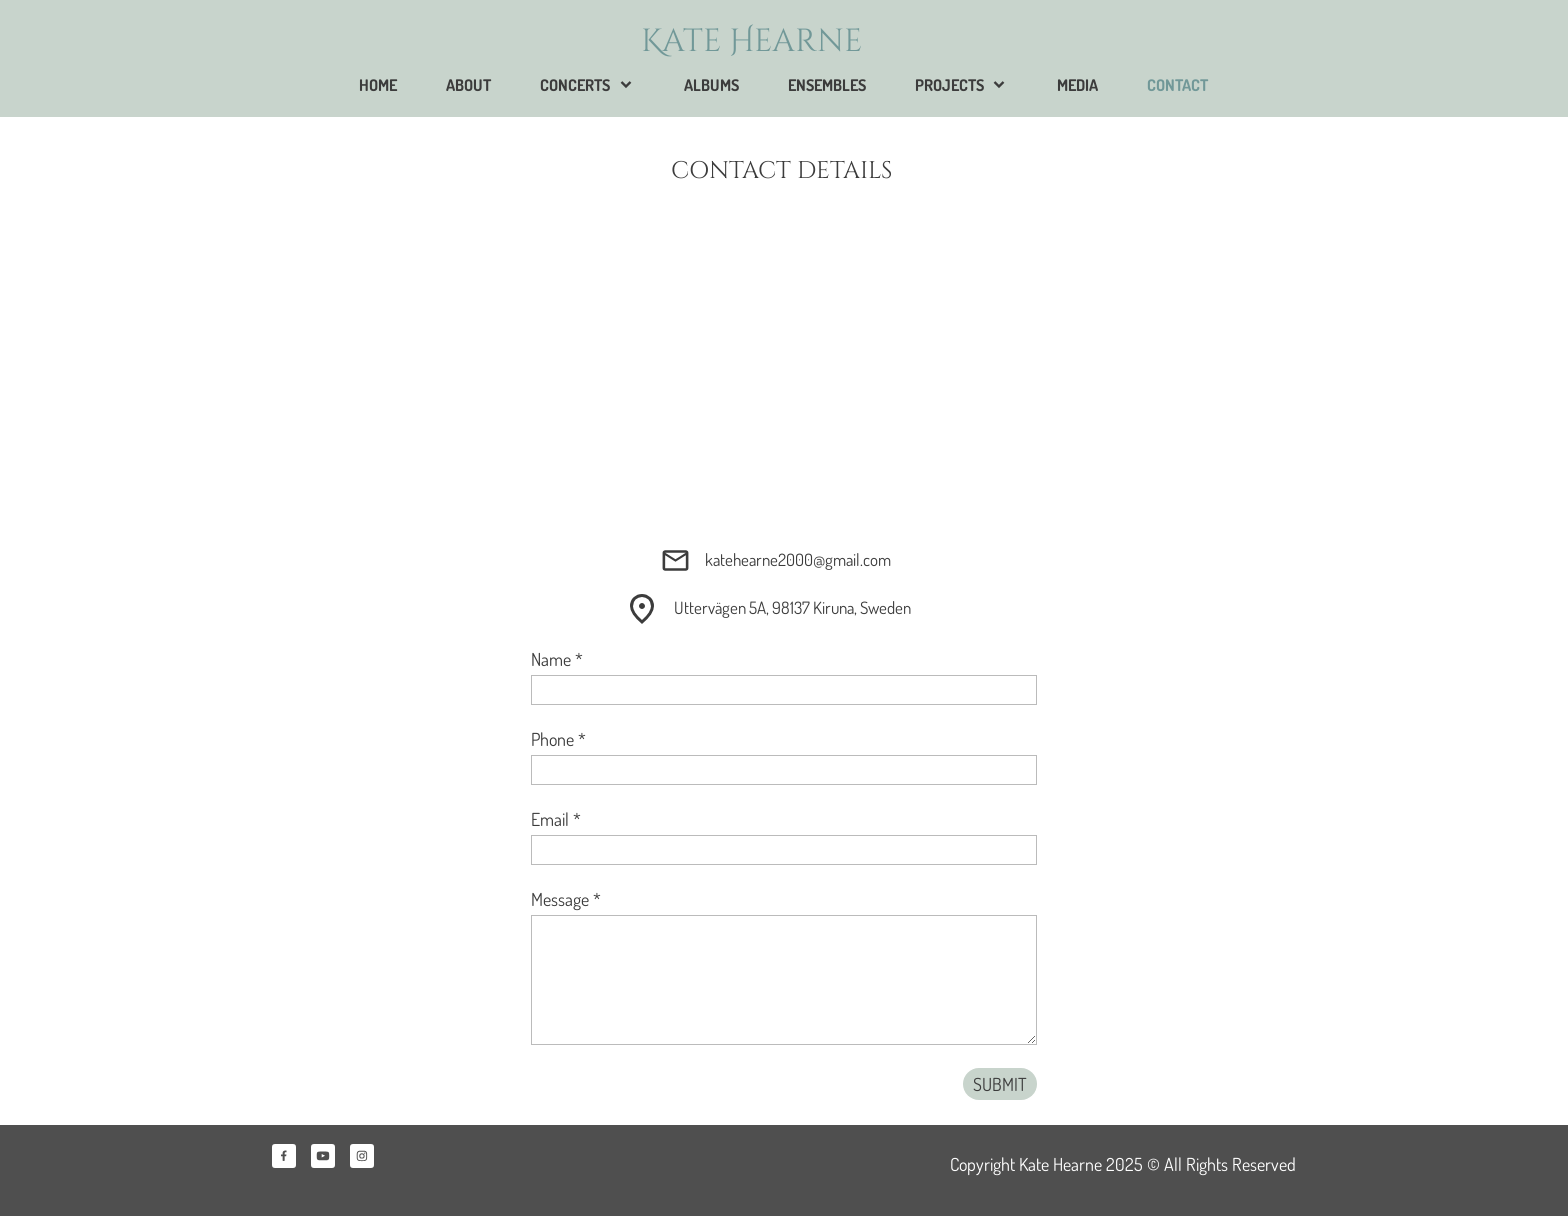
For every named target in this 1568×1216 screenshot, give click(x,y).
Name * (557, 659)
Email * (556, 819)
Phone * (558, 739)
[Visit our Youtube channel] (323, 1156)
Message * (566, 899)
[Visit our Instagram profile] (362, 1156)
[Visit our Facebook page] (284, 1156)
